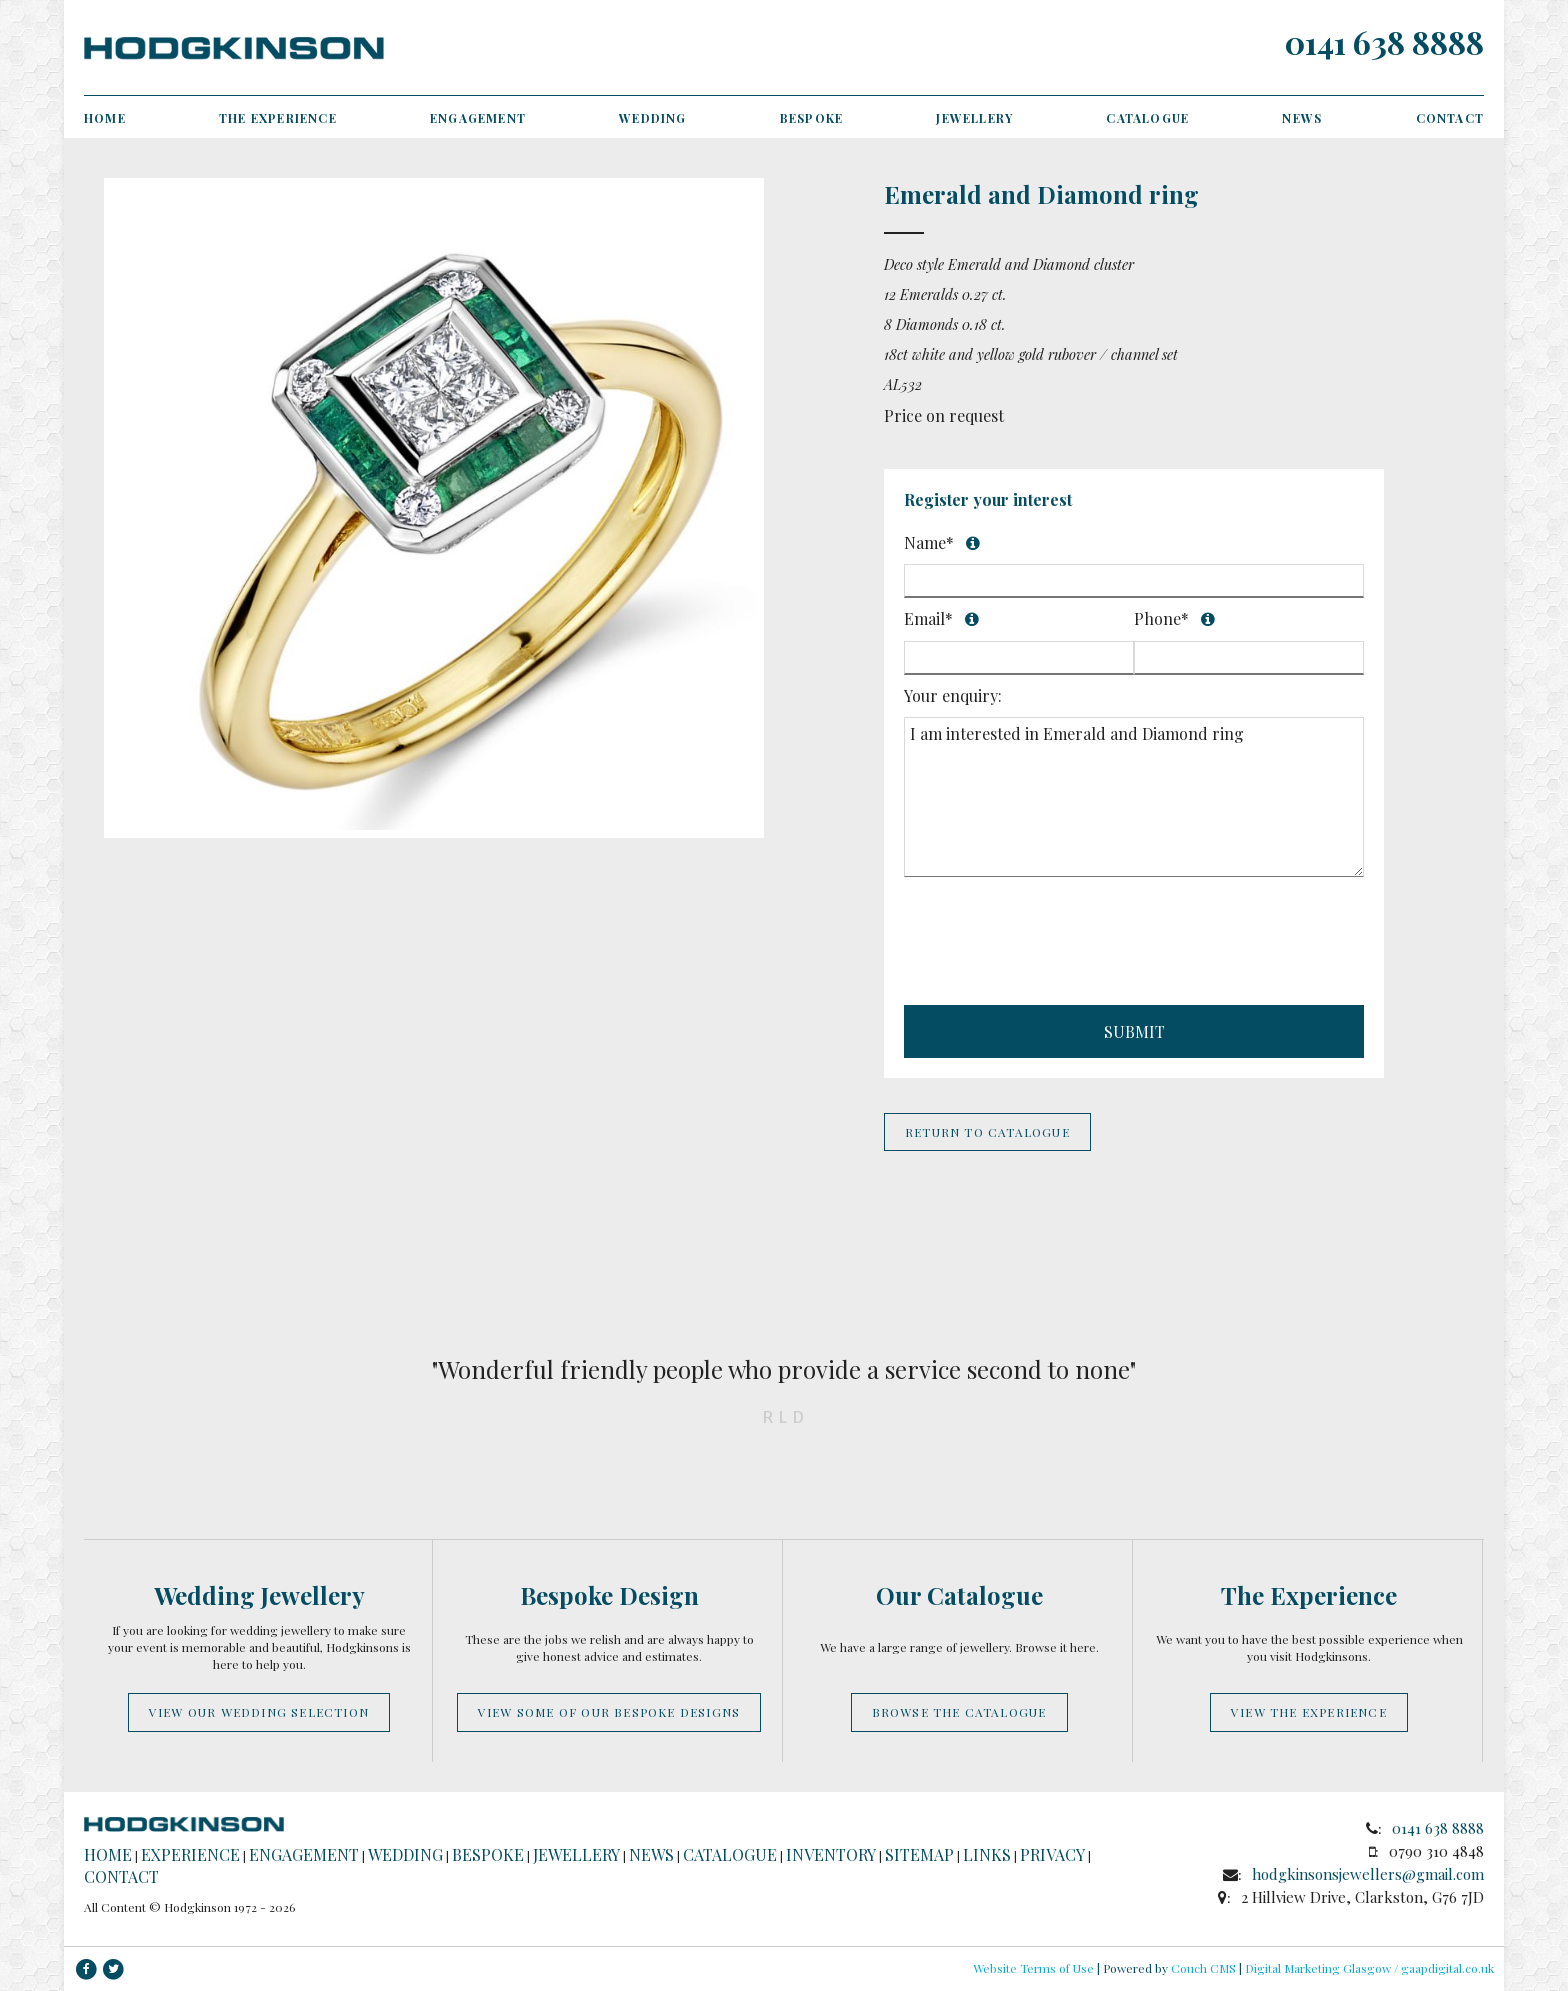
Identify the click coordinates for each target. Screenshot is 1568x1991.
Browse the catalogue (959, 1712)
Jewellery (974, 118)
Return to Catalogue (987, 1132)
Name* (1106, 540)
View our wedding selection (259, 1712)
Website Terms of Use (1033, 1968)
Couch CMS (1203, 1968)
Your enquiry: (953, 695)
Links (987, 1854)
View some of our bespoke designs (609, 1712)
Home (105, 118)
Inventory (831, 1854)
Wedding (652, 118)
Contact (1450, 118)
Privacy (1052, 1854)
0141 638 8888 (1384, 41)
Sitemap (919, 1854)
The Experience (278, 118)
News (1302, 118)
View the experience (1309, 1712)
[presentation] (1056, 944)
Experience (190, 1854)
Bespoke (811, 118)
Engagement (478, 118)
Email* (1007, 619)
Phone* (1238, 619)
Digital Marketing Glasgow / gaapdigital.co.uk (1369, 1968)
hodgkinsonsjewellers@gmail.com (1368, 1874)
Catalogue (1147, 118)
